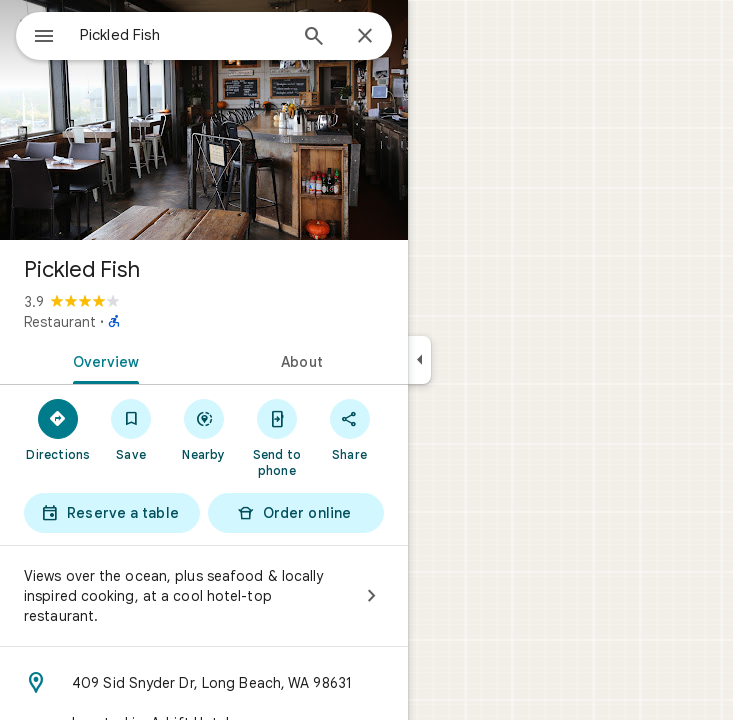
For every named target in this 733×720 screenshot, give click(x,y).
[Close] (365, 37)
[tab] (102, 360)
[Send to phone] (276, 437)
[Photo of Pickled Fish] (204, 120)
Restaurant (60, 322)
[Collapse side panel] (419, 360)
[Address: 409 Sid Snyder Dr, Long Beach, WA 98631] (204, 683)
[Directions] (58, 429)
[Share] (349, 429)
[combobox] (183, 35)
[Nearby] (204, 429)
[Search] (314, 38)
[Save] (131, 429)
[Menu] (44, 38)
